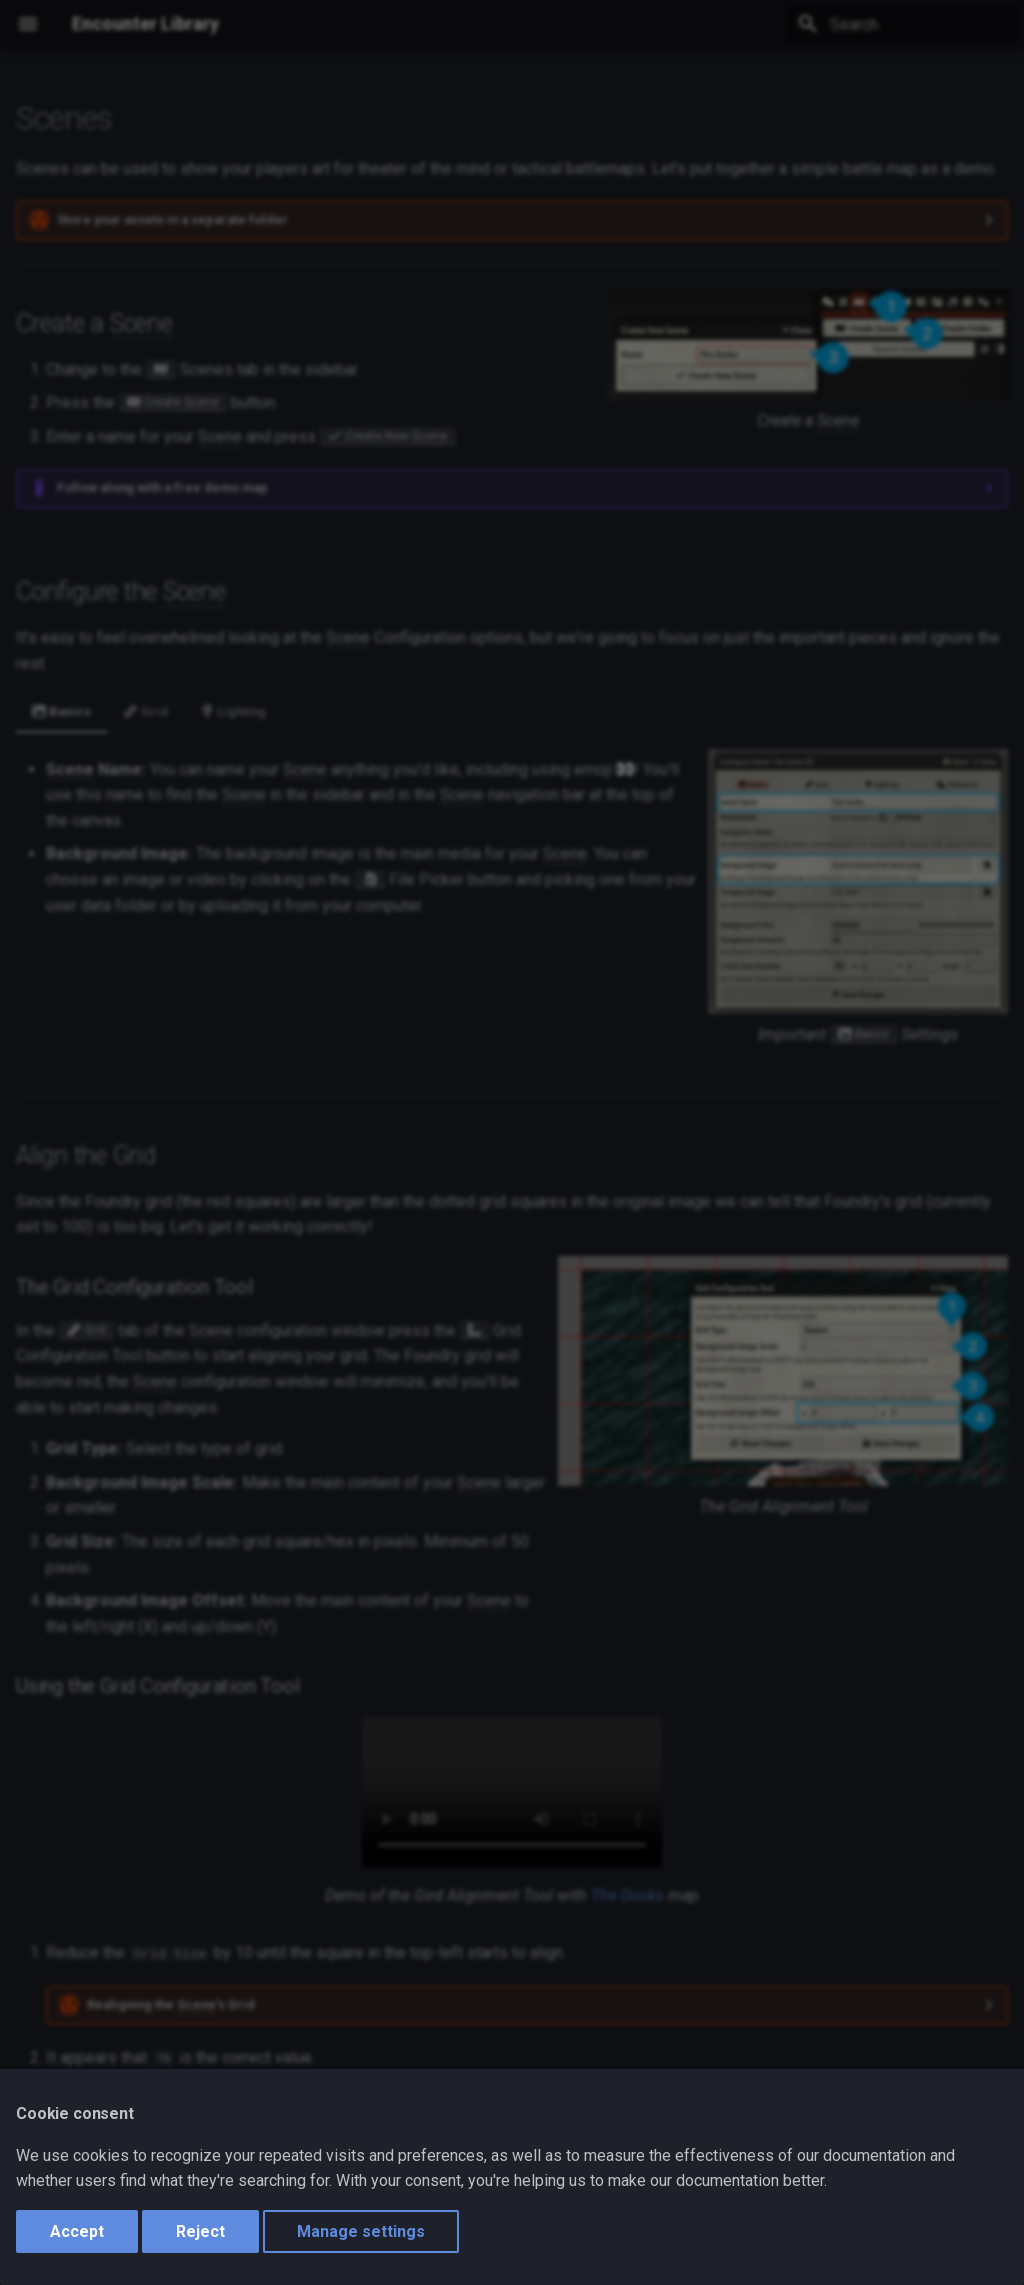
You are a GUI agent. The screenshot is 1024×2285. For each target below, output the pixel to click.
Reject (200, 2231)
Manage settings (361, 2231)
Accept (77, 2231)
